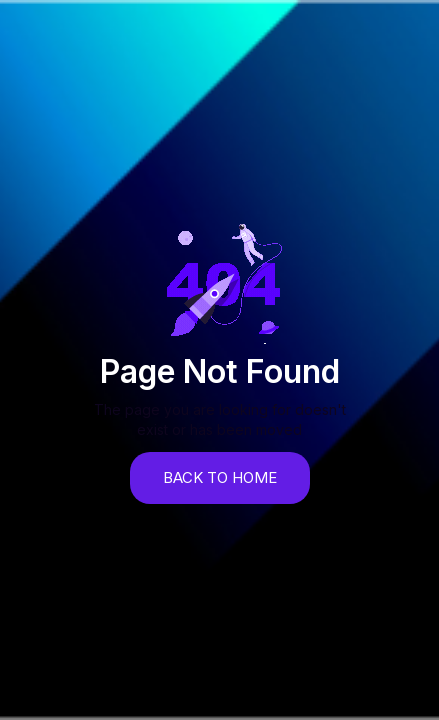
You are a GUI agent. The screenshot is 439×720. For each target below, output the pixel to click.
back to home (220, 477)
